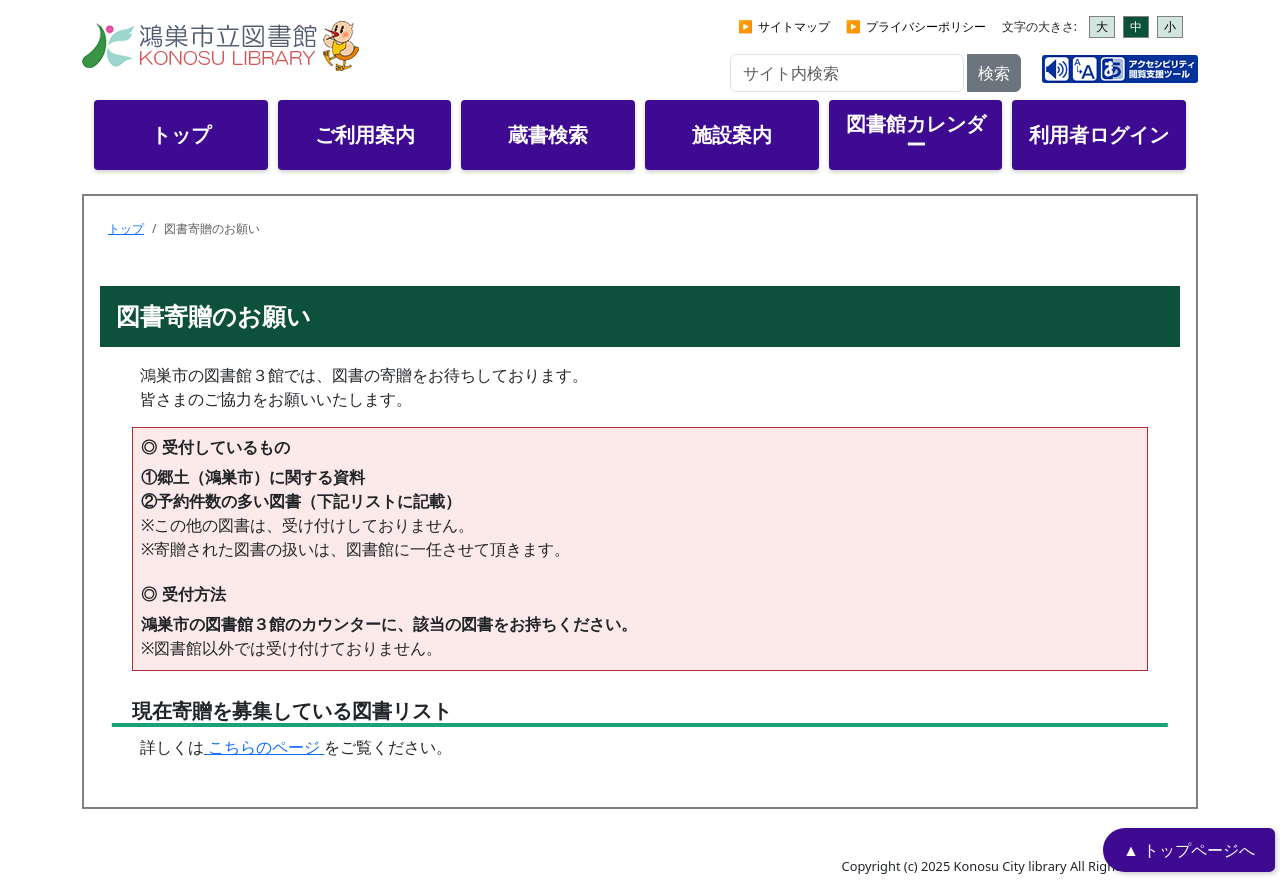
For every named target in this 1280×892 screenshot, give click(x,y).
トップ (181, 134)
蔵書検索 (548, 134)
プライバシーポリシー (926, 26)
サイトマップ (794, 26)
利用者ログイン (1099, 134)
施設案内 (732, 134)
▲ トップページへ (1189, 850)
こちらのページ (264, 747)
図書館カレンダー (916, 134)
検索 (994, 73)
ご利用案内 (365, 134)
